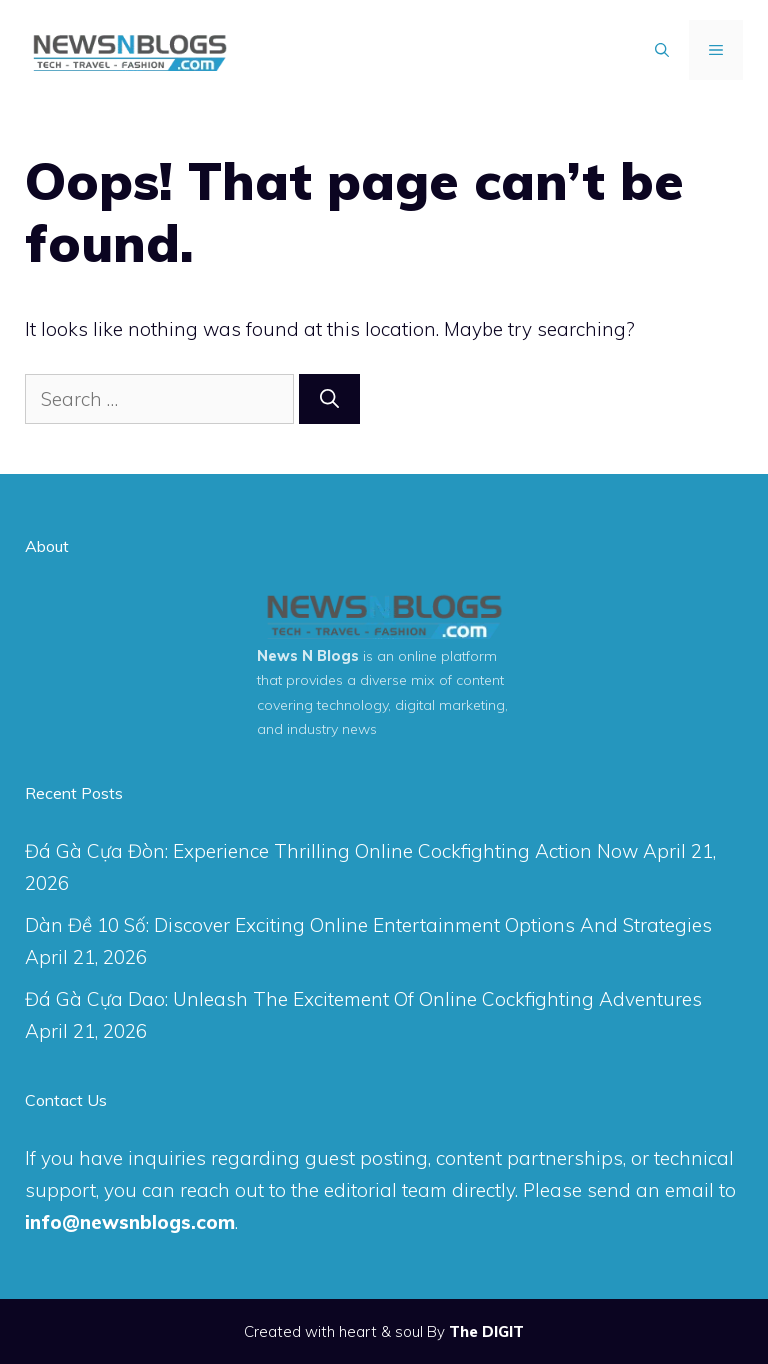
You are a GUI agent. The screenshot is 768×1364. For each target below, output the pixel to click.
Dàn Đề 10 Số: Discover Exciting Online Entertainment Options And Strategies (368, 925)
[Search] (329, 399)
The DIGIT (486, 1331)
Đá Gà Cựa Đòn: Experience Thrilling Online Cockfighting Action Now (331, 851)
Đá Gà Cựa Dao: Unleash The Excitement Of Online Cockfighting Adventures (363, 999)
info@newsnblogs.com (130, 1222)
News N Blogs (308, 656)
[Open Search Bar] (662, 50)
